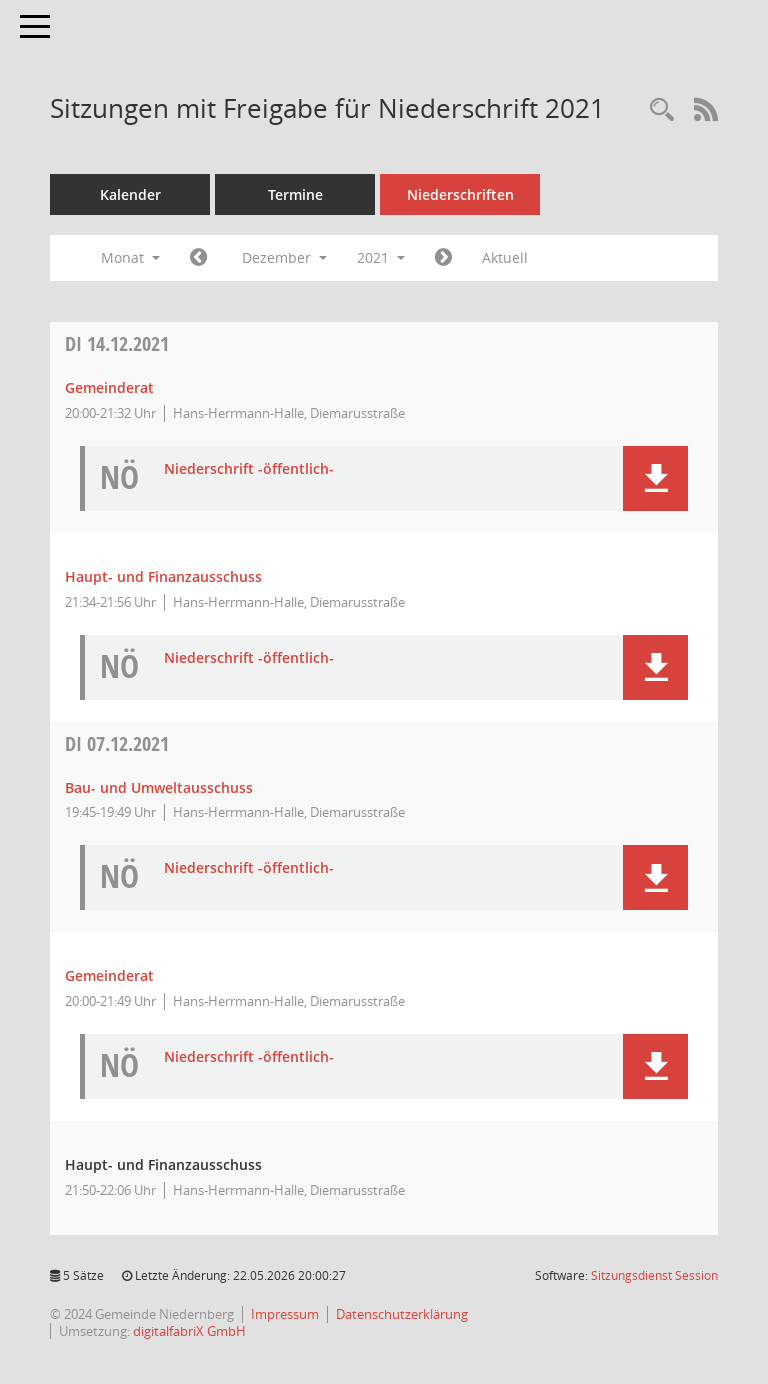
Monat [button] (130, 257)
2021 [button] (381, 257)
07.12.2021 (117, 743)
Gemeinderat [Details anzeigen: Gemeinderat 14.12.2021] (109, 387)
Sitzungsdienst (654, 1275)
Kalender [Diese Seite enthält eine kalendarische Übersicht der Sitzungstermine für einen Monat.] (130, 194)
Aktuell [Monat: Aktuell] (505, 257)
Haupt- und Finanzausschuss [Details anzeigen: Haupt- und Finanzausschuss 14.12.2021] (163, 576)
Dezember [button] (284, 257)
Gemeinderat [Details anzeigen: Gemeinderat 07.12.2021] (109, 975)
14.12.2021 (117, 343)
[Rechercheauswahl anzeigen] (662, 110)
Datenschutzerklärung (402, 1314)
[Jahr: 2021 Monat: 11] (198, 258)
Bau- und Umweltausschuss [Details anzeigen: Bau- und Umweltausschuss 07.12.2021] (159, 787)
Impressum (285, 1314)
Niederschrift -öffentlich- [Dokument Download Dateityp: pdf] (249, 469)
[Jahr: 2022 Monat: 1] (443, 258)
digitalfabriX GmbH (189, 1331)
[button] (655, 478)
